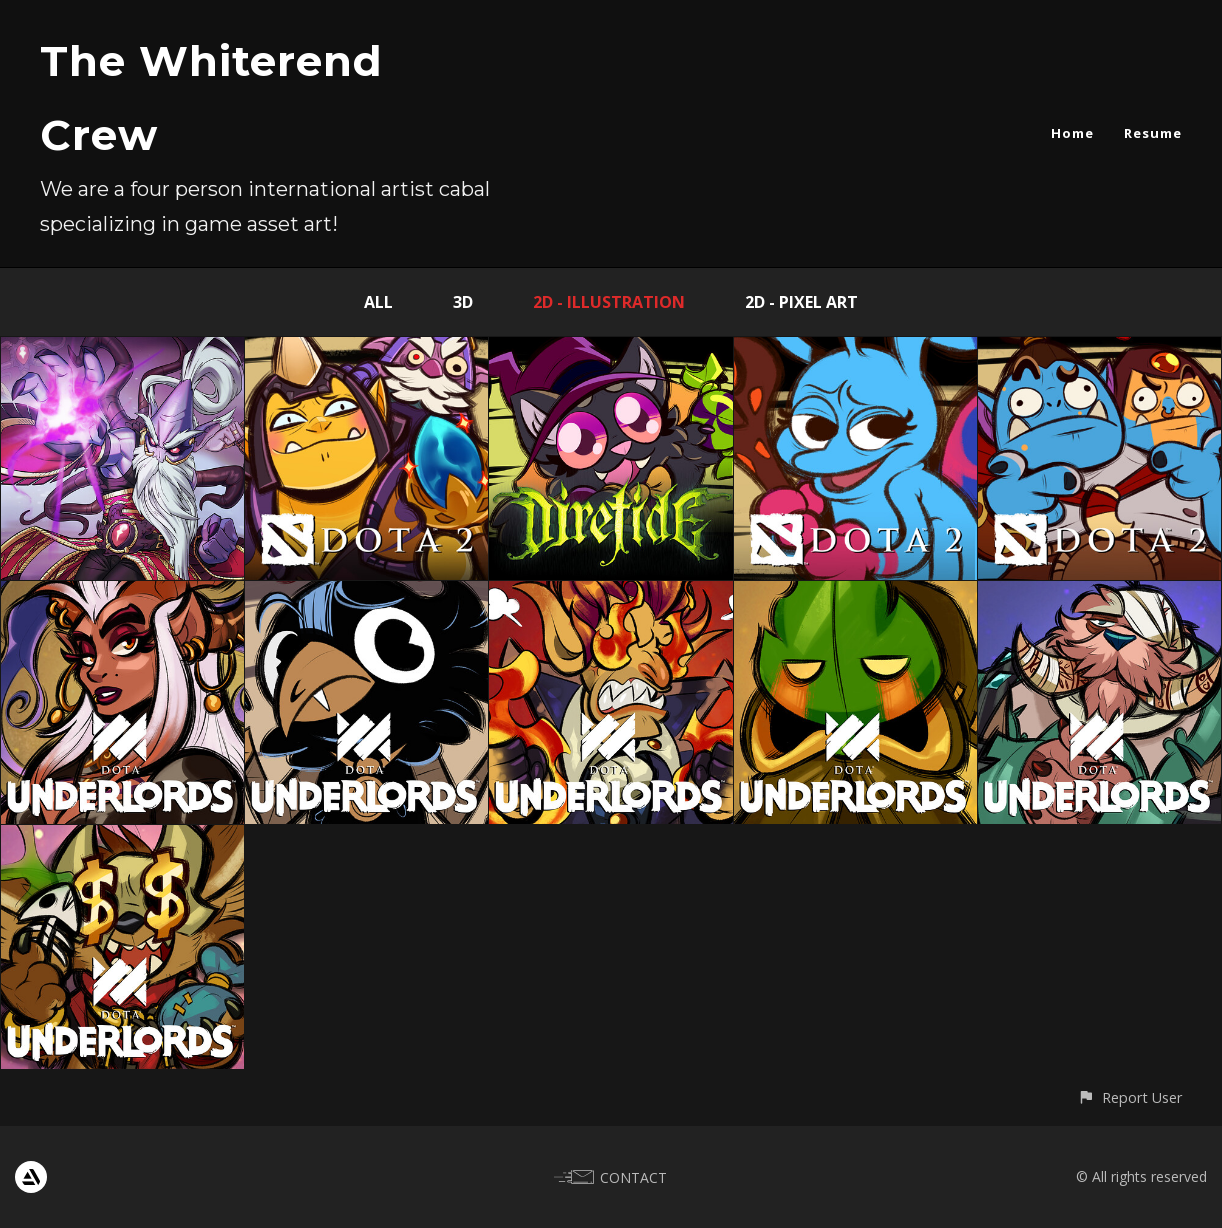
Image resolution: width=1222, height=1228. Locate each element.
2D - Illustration (609, 302)
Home (1072, 133)
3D (463, 302)
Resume (1153, 133)
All (378, 302)
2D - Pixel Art (801, 302)
